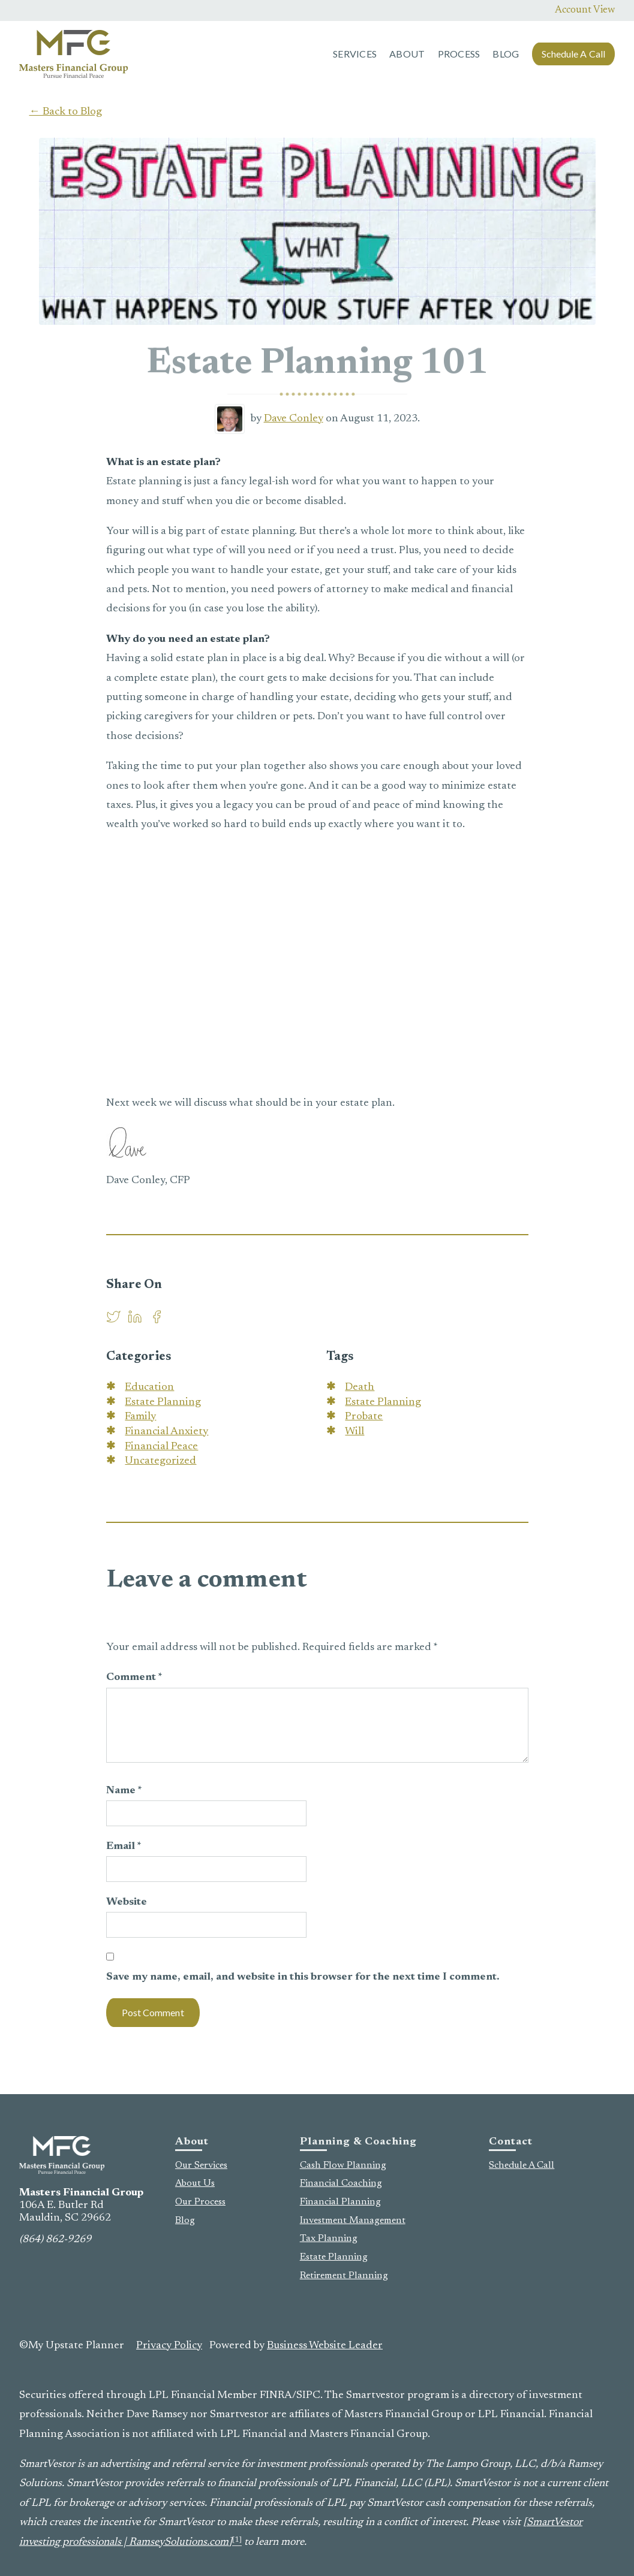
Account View (585, 10)
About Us (195, 2183)
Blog (505, 54)
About (407, 54)
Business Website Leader (325, 2345)
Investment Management (352, 2220)
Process (459, 54)
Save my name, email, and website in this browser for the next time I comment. (302, 1977)
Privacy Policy (169, 2345)
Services (355, 54)
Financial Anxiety (166, 1431)
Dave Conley (293, 419)
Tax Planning (328, 2238)
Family (140, 1416)
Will (354, 1431)
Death (359, 1387)
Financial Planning (340, 2202)
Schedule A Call (574, 53)
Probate (364, 1416)
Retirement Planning (344, 2276)
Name (124, 1790)
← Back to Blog (65, 112)
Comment (134, 1677)
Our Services (201, 2165)
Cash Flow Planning (343, 2165)
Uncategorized (160, 1461)
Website (126, 1902)
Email (124, 1846)
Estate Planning (163, 1402)
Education (149, 1387)
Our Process (200, 2202)
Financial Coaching (341, 2183)
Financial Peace (161, 1446)
